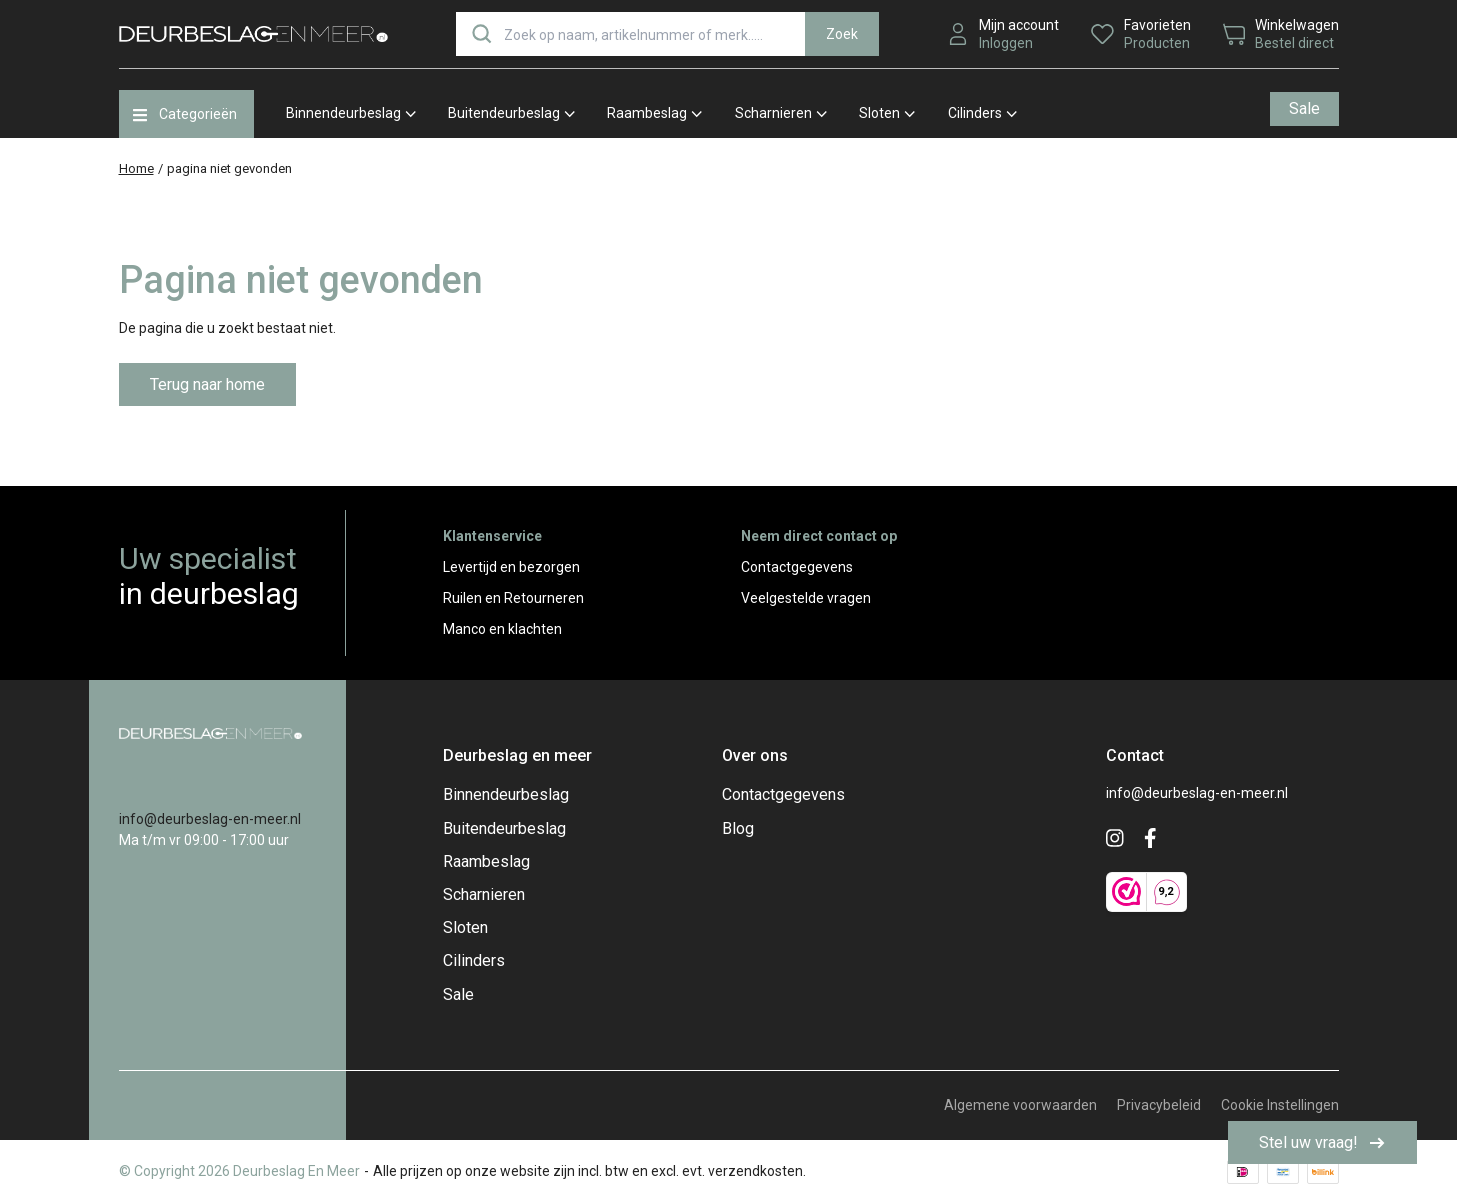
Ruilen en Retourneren (513, 598)
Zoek (842, 34)
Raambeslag (654, 113)
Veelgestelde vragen (806, 598)
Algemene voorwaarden (1020, 1105)
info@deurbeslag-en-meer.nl (210, 819)
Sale (1304, 108)
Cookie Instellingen (1280, 1105)
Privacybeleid (1159, 1105)
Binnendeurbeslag (351, 113)
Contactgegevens (797, 567)
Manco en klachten (502, 629)
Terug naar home (207, 384)
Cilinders (982, 113)
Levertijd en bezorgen (511, 567)
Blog (738, 828)
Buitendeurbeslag (511, 113)
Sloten (887, 113)
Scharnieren (781, 113)
